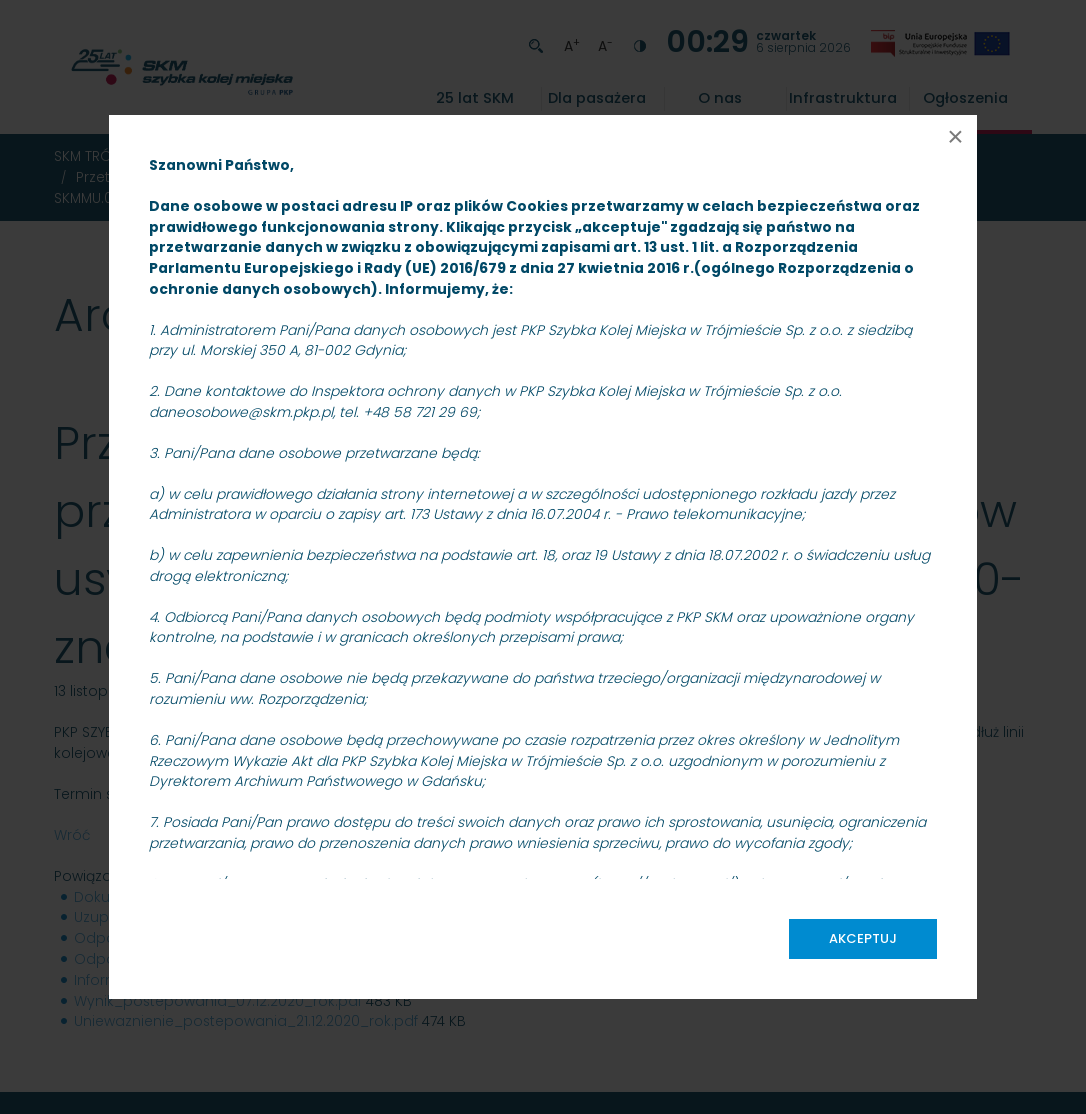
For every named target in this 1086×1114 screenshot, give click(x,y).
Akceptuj (863, 938)
